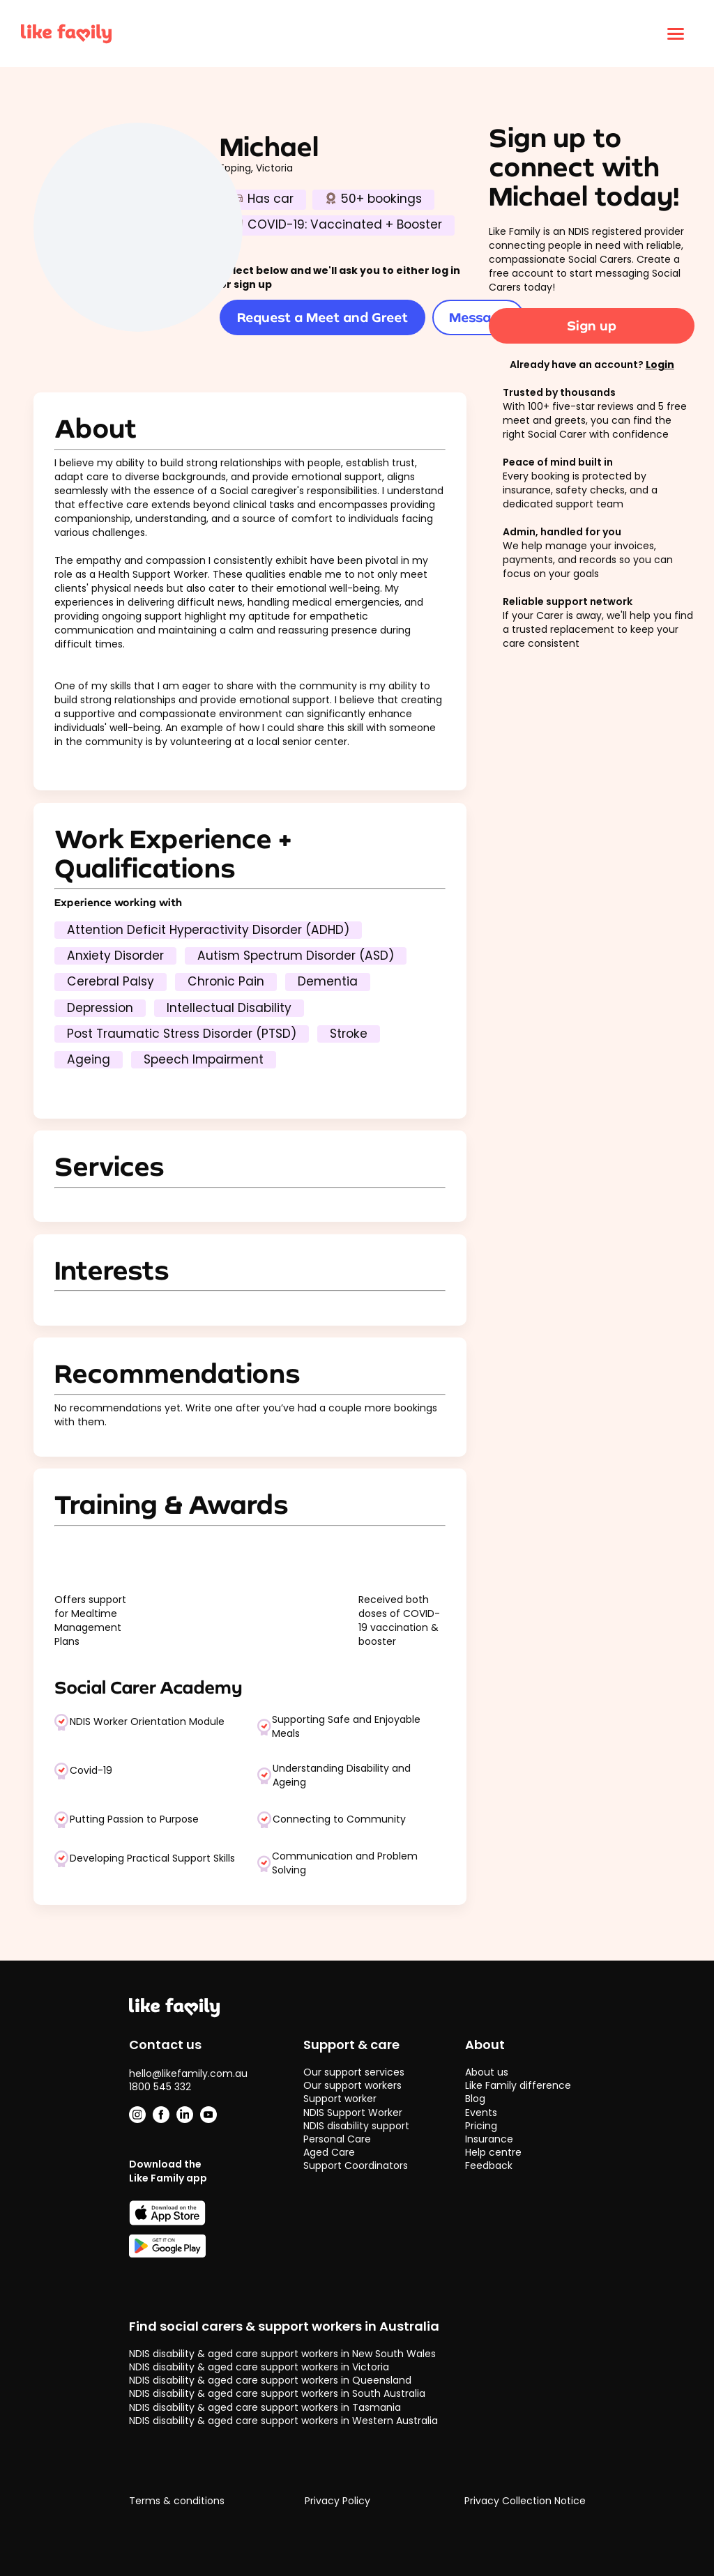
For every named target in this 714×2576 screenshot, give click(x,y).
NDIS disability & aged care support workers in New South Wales (282, 2354)
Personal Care (337, 2139)
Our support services (353, 2072)
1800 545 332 (160, 2087)
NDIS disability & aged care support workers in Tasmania (265, 2407)
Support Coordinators (355, 2165)
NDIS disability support (356, 2126)
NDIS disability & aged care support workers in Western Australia (283, 2421)
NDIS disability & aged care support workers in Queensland (270, 2380)
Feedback (488, 2165)
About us (486, 2072)
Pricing (481, 2126)
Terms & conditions (177, 2501)
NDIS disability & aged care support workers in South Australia (277, 2393)
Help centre (493, 2152)
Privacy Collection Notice (525, 2501)
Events (481, 2112)
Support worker (340, 2099)
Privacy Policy (337, 2501)
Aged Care (329, 2152)
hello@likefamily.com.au (188, 2073)
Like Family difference (518, 2085)
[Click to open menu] (675, 33)
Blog (475, 2099)
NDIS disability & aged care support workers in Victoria (259, 2367)
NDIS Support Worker (352, 2112)
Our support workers (352, 2085)
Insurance (489, 2139)
